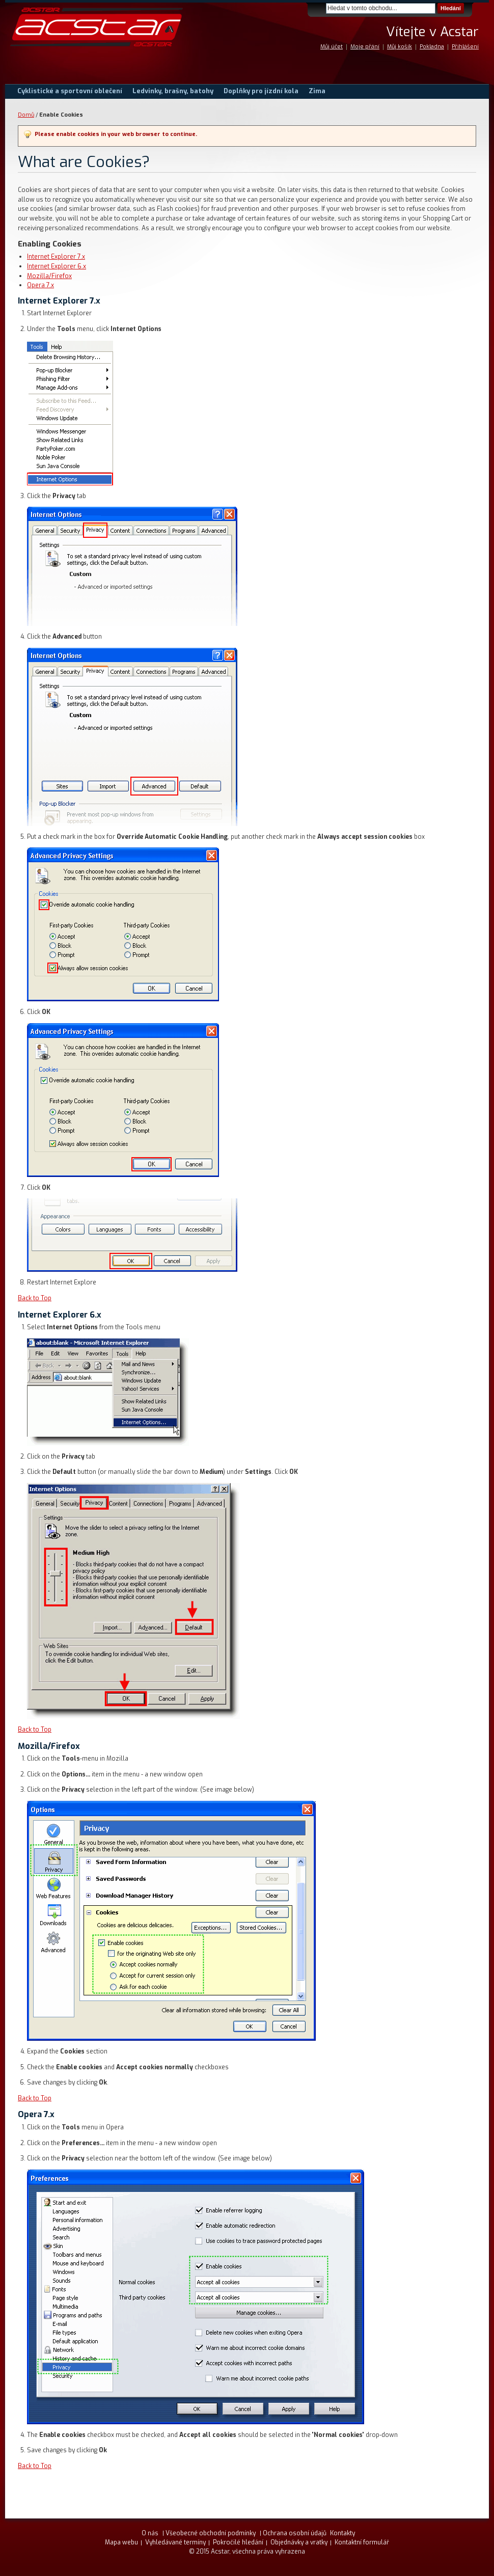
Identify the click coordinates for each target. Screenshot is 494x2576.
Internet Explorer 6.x (56, 266)
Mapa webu (121, 2542)
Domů (26, 115)
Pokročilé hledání (238, 2542)
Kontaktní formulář (362, 2542)
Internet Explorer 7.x (56, 257)
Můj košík (399, 46)
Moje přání (364, 46)
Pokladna (432, 46)
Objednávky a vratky (298, 2542)
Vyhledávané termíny (175, 2542)
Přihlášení (465, 46)
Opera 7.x (40, 285)
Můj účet (331, 46)
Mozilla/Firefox (49, 276)
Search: (320, 8)
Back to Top (34, 1298)
